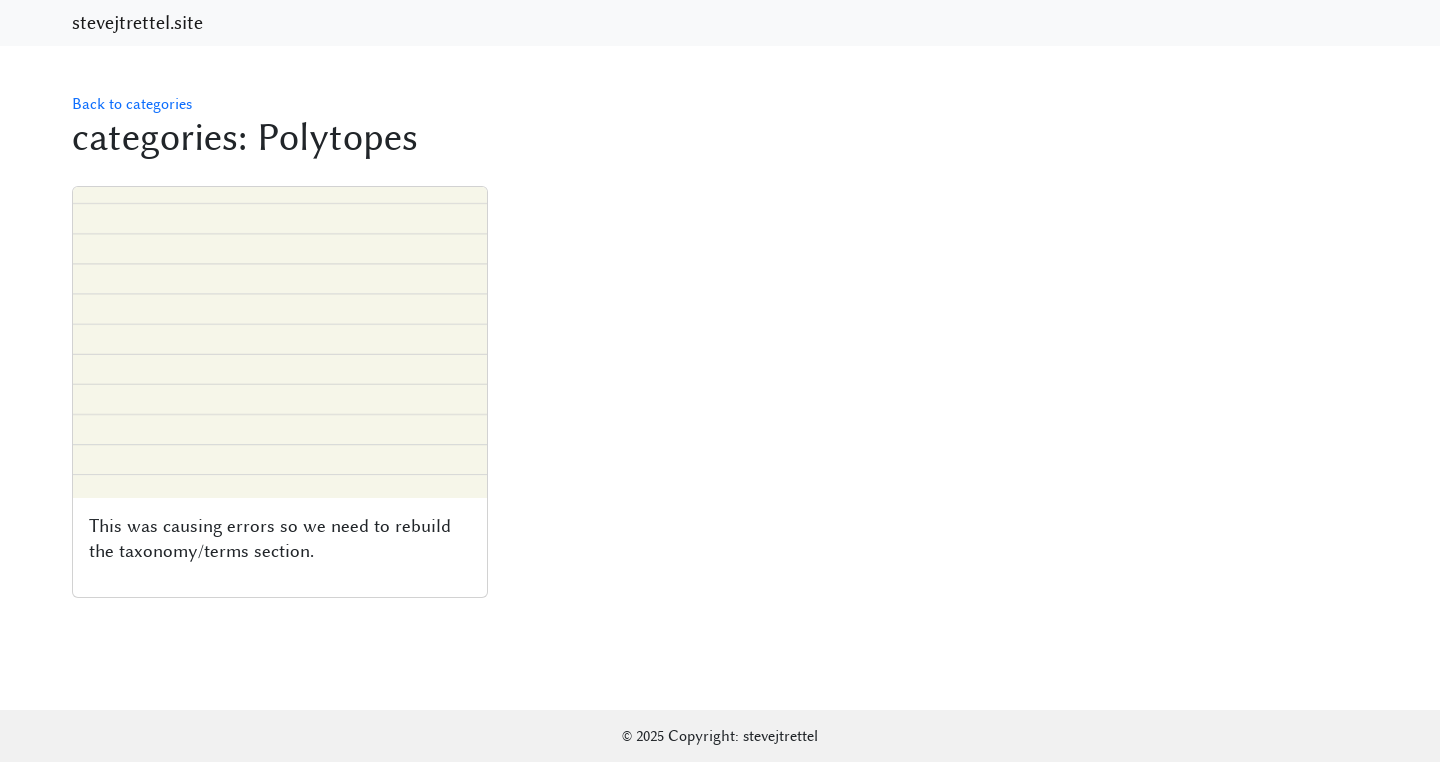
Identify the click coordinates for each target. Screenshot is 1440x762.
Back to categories (132, 104)
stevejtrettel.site (137, 23)
